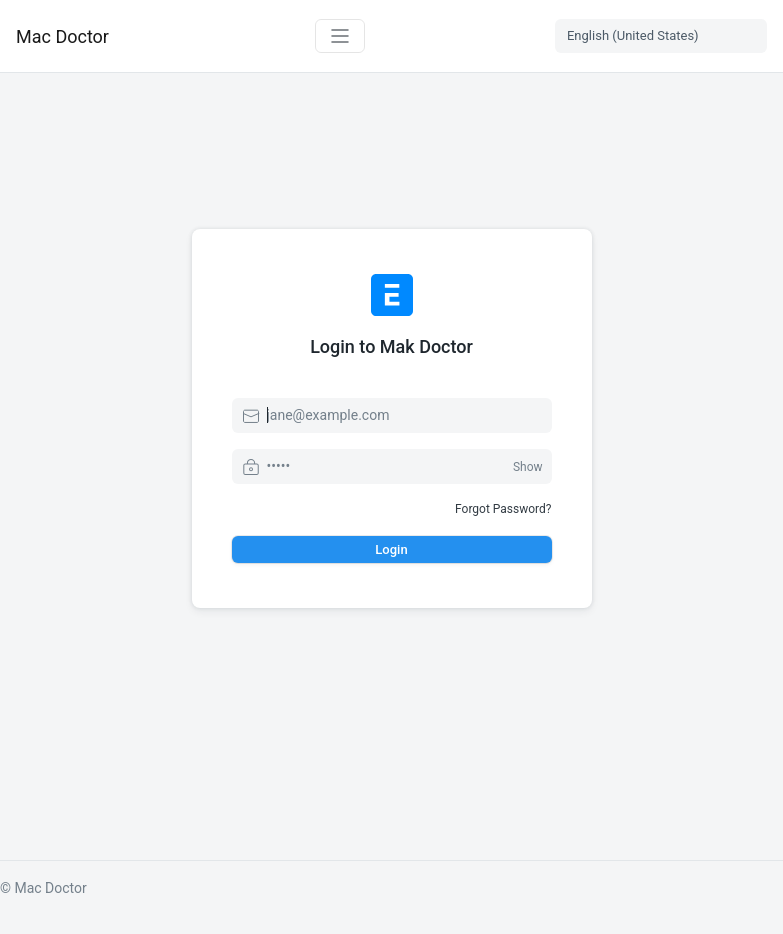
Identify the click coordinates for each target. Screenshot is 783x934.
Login (391, 549)
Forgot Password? (503, 509)
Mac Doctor (62, 36)
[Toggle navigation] (340, 36)
